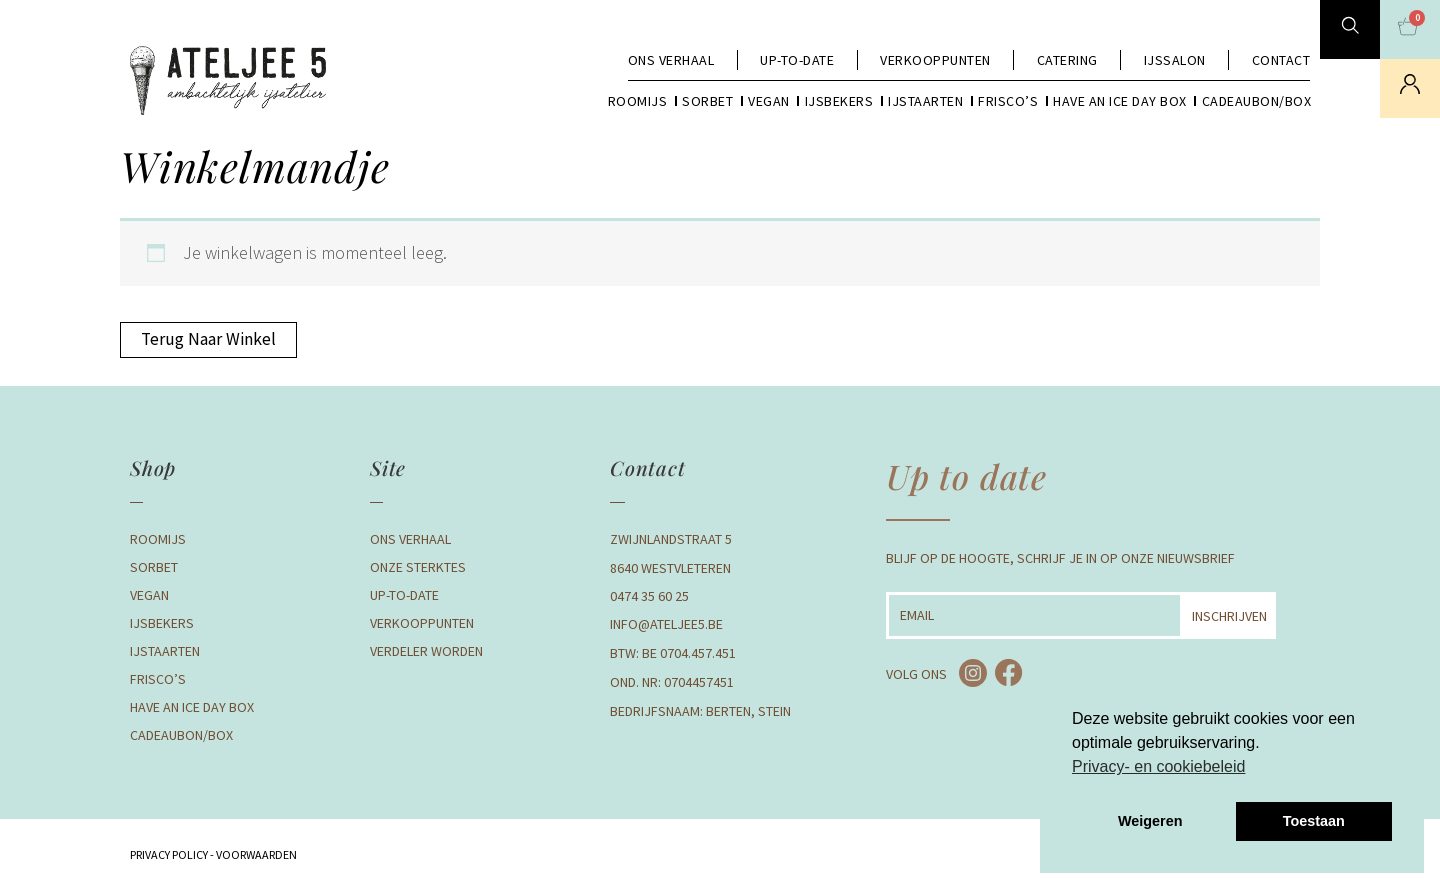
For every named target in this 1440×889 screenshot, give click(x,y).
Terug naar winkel (209, 339)
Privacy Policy (169, 855)
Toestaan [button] (1314, 821)
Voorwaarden (255, 855)
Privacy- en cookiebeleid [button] (1158, 766)
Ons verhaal (671, 60)
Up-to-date (797, 60)
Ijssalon (1175, 60)
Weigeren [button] (1150, 821)
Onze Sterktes (418, 568)
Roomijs (638, 101)
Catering (1067, 60)
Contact (1281, 60)
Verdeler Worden (426, 652)
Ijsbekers (839, 101)
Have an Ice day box (1120, 101)
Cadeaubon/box (1257, 101)
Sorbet (707, 101)
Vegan (769, 101)
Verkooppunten (935, 60)
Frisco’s (1008, 101)
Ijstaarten (925, 101)
